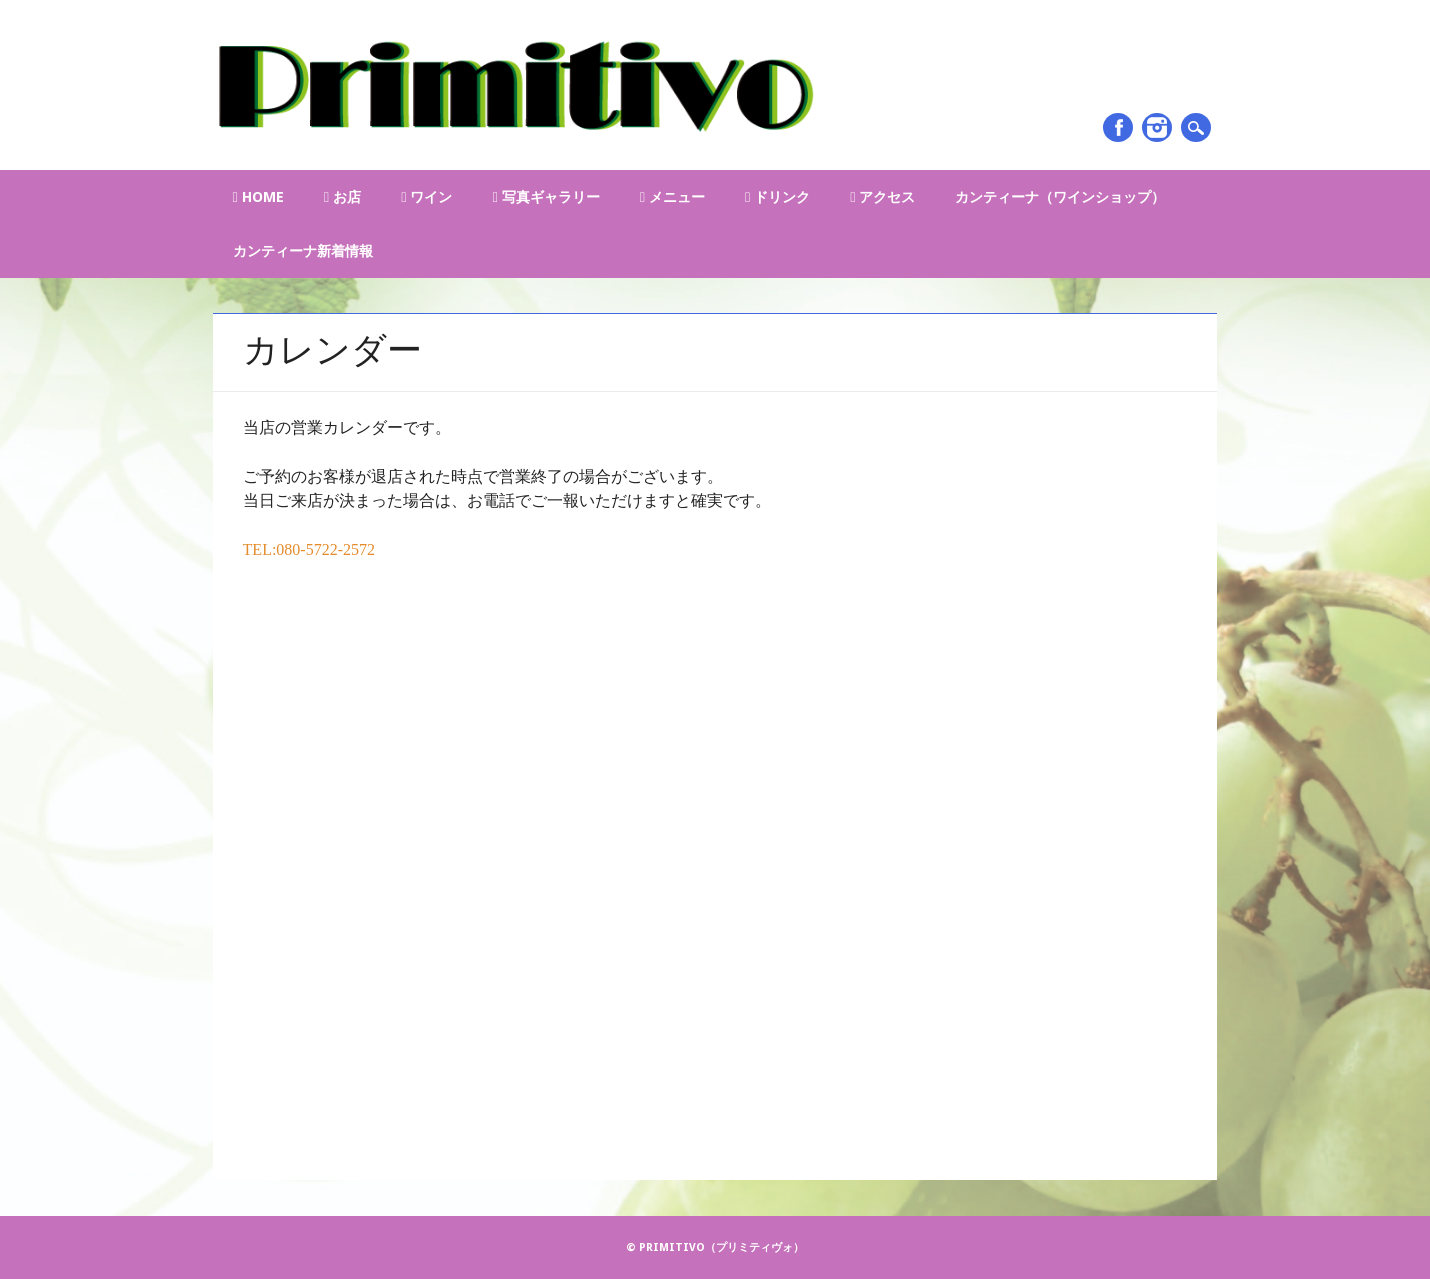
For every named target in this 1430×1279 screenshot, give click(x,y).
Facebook (1118, 127)
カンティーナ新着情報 (303, 251)
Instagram (1157, 127)
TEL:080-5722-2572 (309, 549)
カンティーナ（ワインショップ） (1060, 197)
